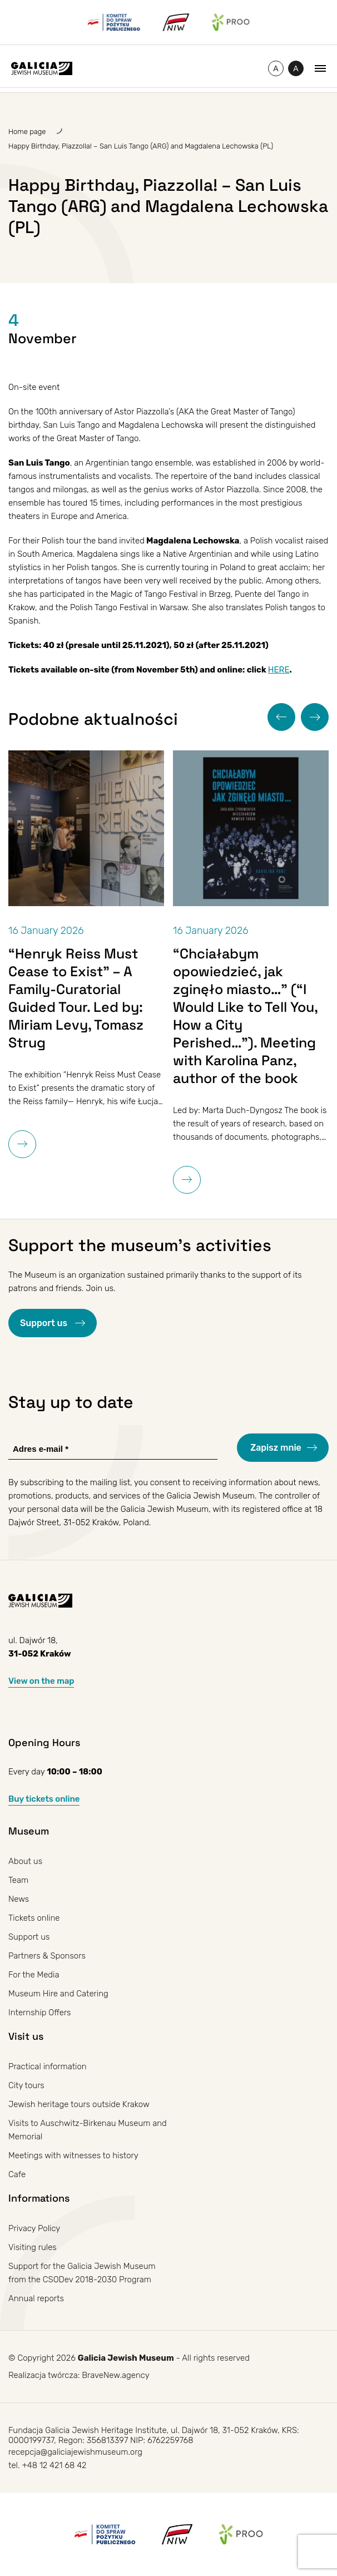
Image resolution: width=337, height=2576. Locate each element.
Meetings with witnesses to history (73, 2155)
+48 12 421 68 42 (54, 2465)
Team (18, 1880)
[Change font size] (276, 68)
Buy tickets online (44, 1799)
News (18, 1899)
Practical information (47, 2066)
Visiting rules (32, 2247)
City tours (26, 2085)
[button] (281, 717)
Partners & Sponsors (47, 1956)
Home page (27, 131)
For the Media (33, 1975)
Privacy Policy (34, 2228)
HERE (279, 670)
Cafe (17, 2174)
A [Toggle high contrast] (298, 70)
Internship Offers (39, 2013)
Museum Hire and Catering (58, 1994)
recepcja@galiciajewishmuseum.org (75, 2452)
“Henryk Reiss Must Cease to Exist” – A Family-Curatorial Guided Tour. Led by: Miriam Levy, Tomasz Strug (75, 998)
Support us (45, 1323)
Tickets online (34, 1918)
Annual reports (36, 2298)
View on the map (41, 1681)
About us (25, 1861)
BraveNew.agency (115, 2375)
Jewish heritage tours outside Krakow (79, 2104)
